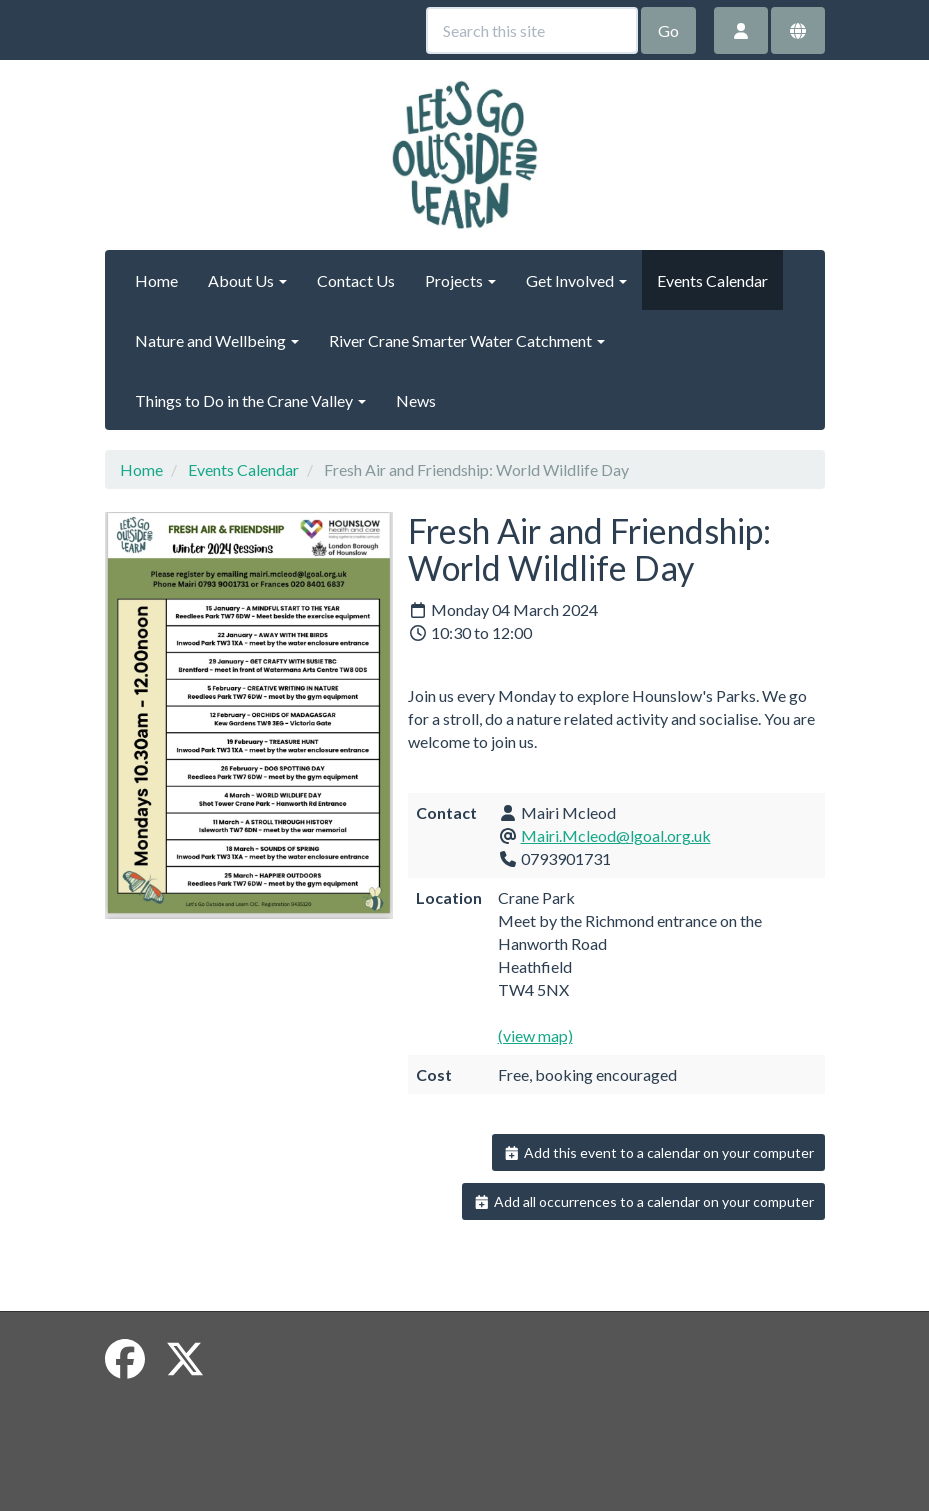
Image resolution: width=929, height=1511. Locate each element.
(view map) (535, 1035)
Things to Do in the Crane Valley (250, 400)
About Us (247, 280)
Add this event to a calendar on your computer (658, 1152)
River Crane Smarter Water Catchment (467, 340)
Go (668, 30)
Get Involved (576, 280)
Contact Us (356, 280)
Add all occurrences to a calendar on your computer (643, 1201)
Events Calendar (712, 280)
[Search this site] (532, 30)
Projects (460, 280)
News (416, 400)
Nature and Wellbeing (217, 340)
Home (156, 280)
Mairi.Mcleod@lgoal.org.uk (616, 835)
